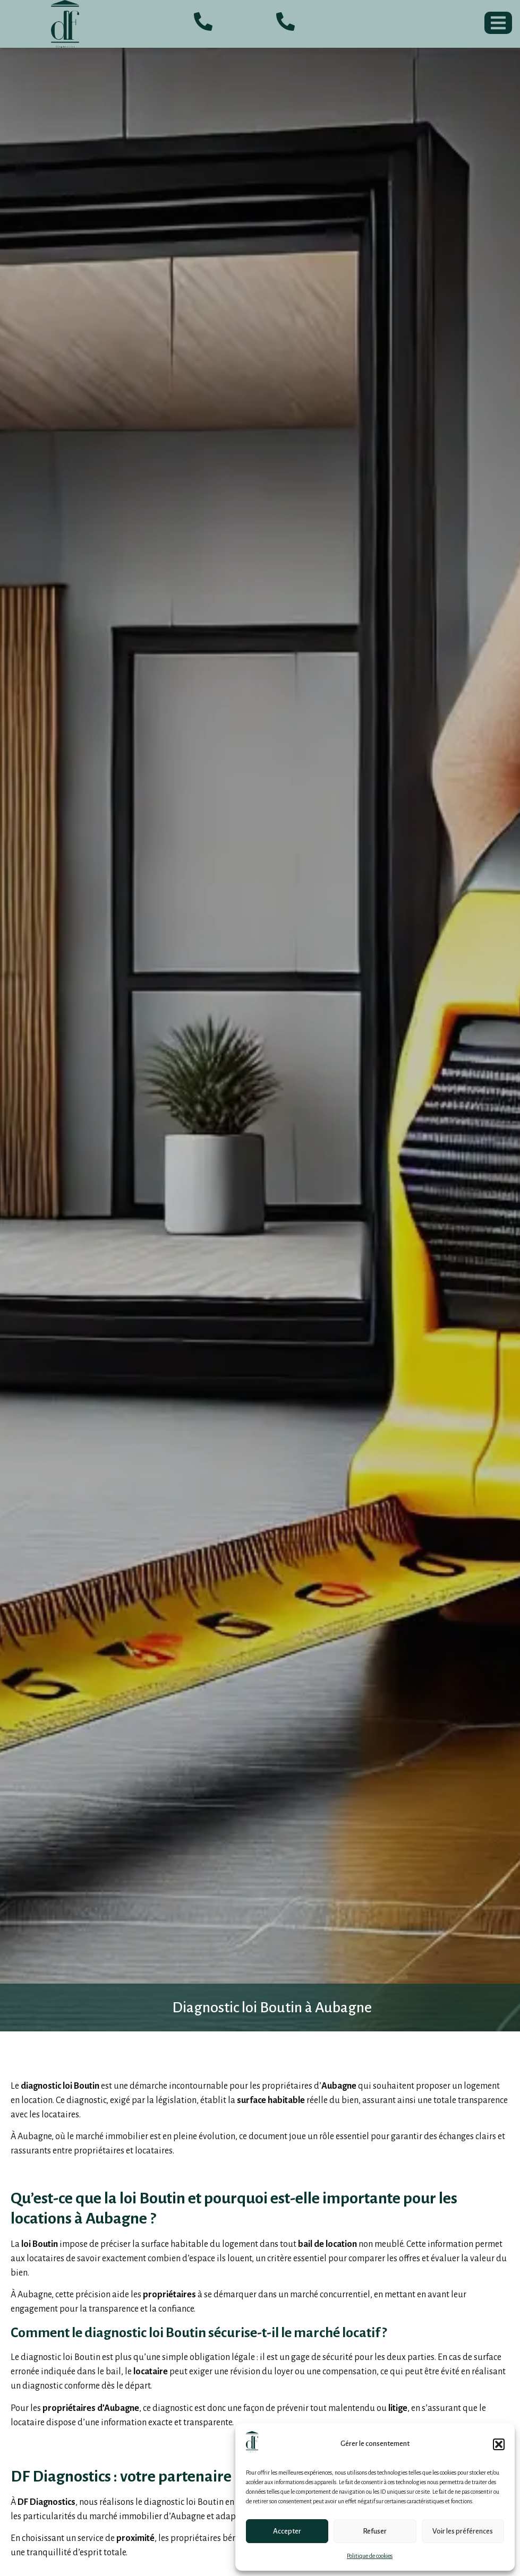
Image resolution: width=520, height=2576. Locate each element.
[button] (498, 2444)
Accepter (287, 2531)
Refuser (375, 2531)
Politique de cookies (370, 2556)
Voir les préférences (462, 2531)
